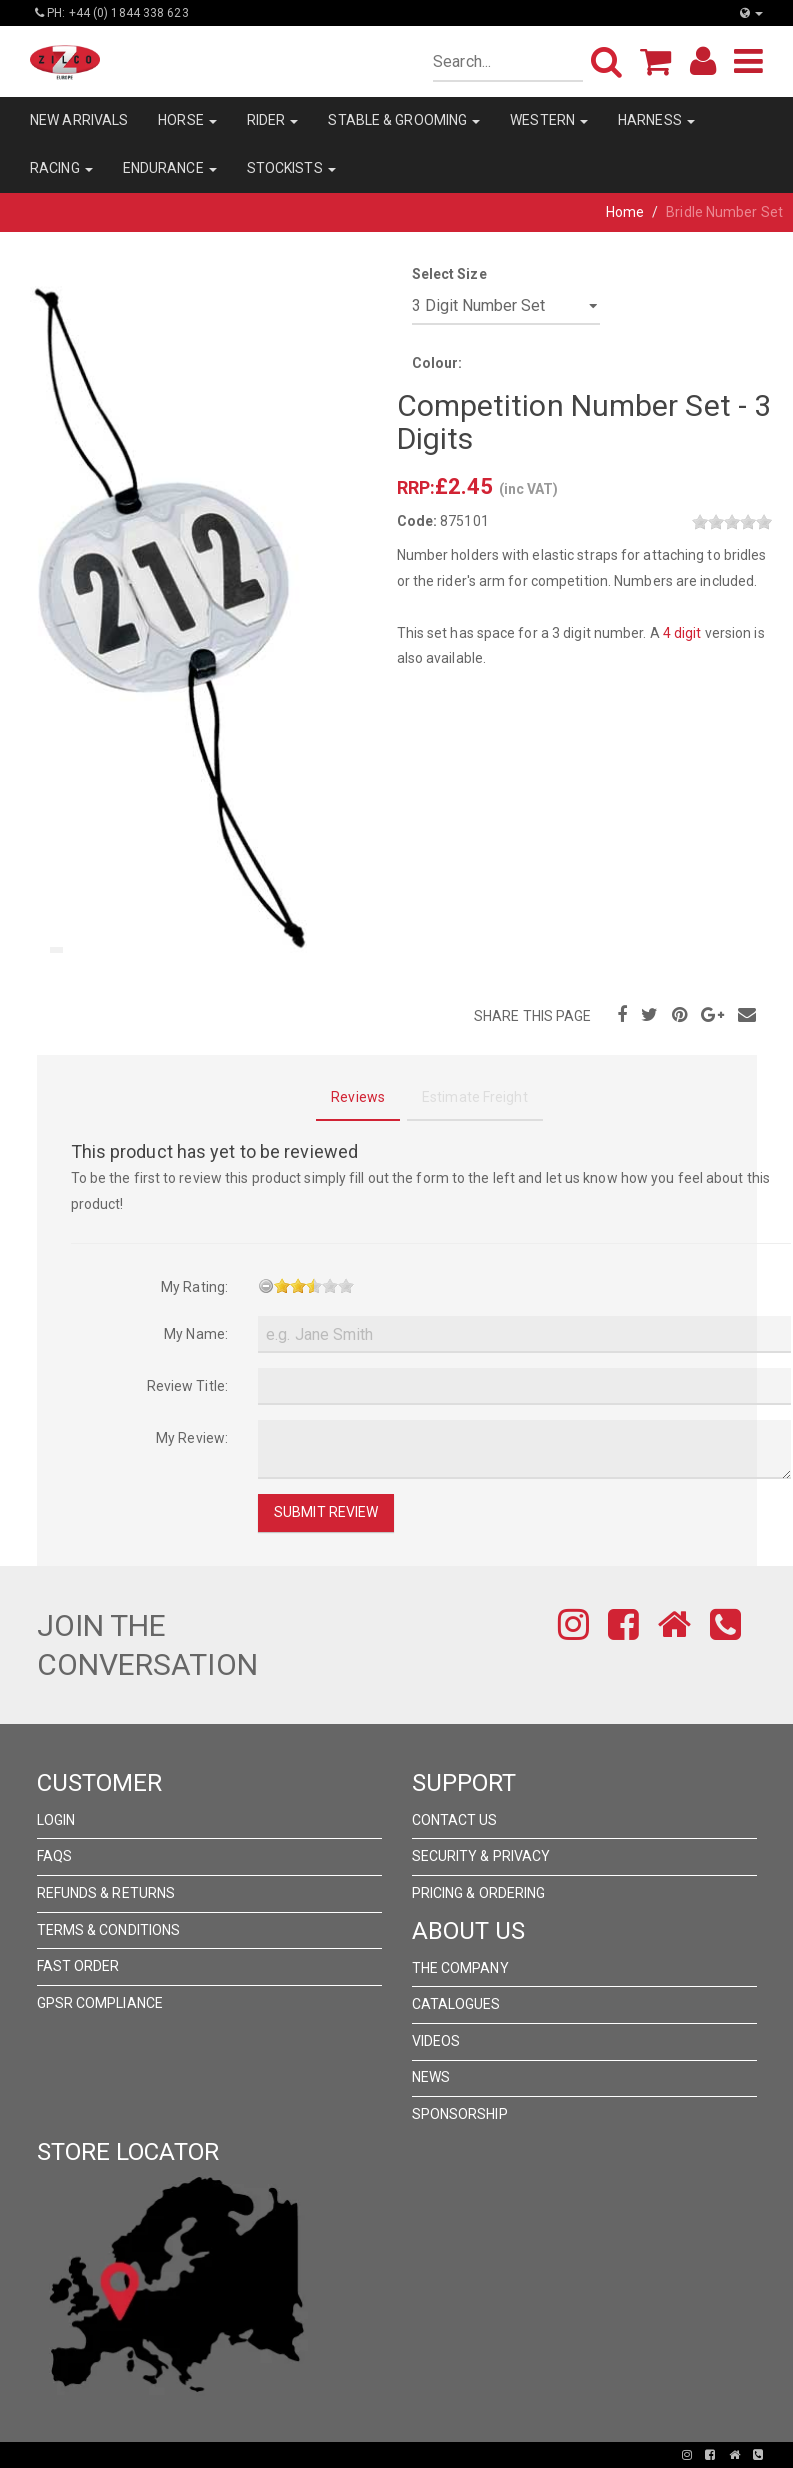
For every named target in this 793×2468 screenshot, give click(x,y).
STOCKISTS (291, 168)
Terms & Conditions (109, 1930)
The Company (460, 1968)
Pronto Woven (327, 2455)
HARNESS (656, 120)
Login (56, 1820)
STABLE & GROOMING (404, 120)
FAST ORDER (78, 1966)
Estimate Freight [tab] (475, 1097)
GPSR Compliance (100, 2003)
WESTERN (549, 120)
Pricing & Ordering (479, 1893)
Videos (436, 2041)
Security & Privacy (481, 1856)
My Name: (196, 1334)
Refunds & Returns (106, 1893)
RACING (61, 168)
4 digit (682, 633)
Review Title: (187, 1386)
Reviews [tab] (358, 1097)
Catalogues (456, 2004)
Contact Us (455, 1820)
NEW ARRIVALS (79, 120)
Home (625, 212)
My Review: (192, 1438)
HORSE (187, 120)
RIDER (273, 120)
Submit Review (326, 1512)
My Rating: (194, 1287)
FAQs (54, 1856)
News (431, 2077)
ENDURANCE (170, 168)
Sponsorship (460, 2114)
